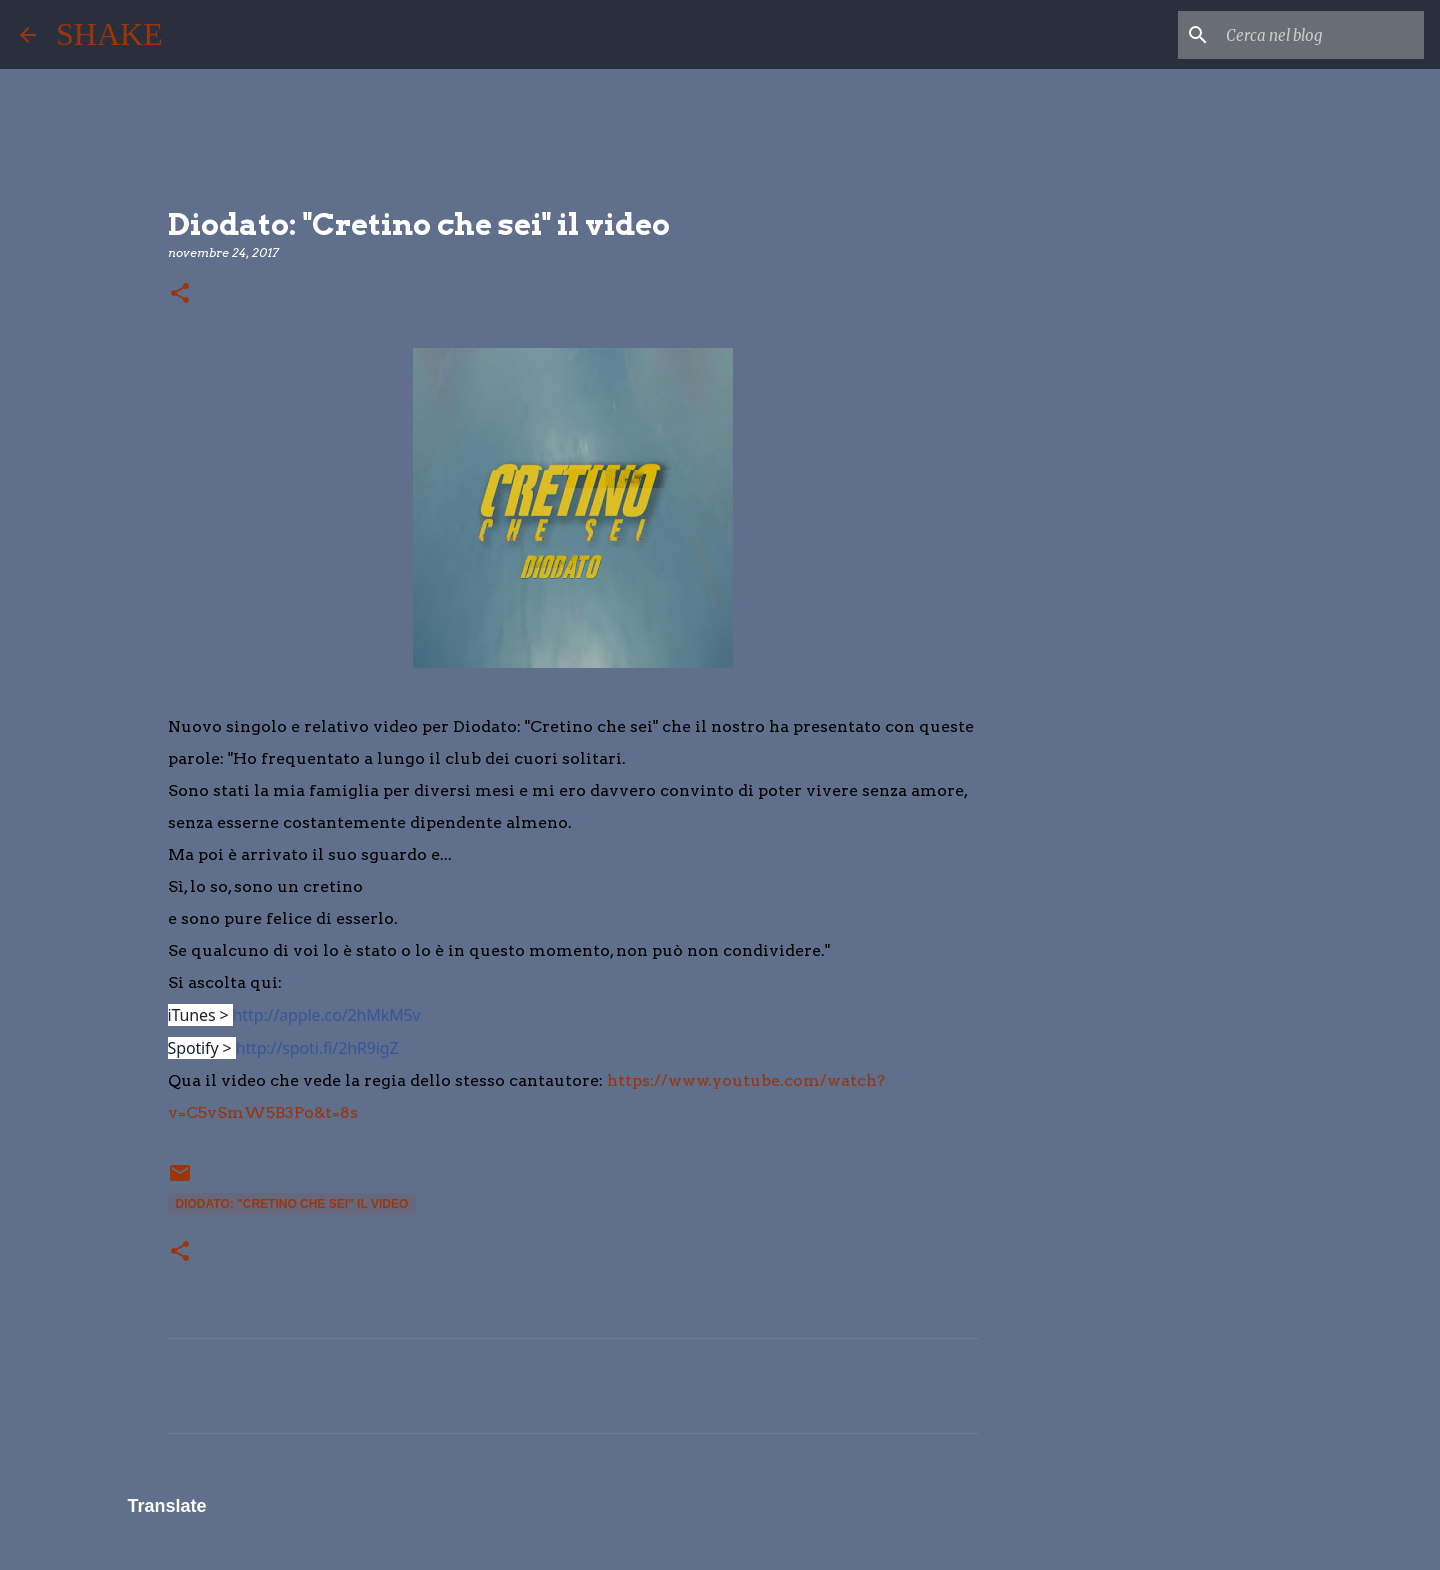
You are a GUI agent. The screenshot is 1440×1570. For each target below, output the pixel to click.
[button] (180, 294)
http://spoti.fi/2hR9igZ (317, 1048)
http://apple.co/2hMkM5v (327, 1015)
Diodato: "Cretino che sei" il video (292, 1204)
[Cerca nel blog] (1319, 35)
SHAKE (109, 34)
